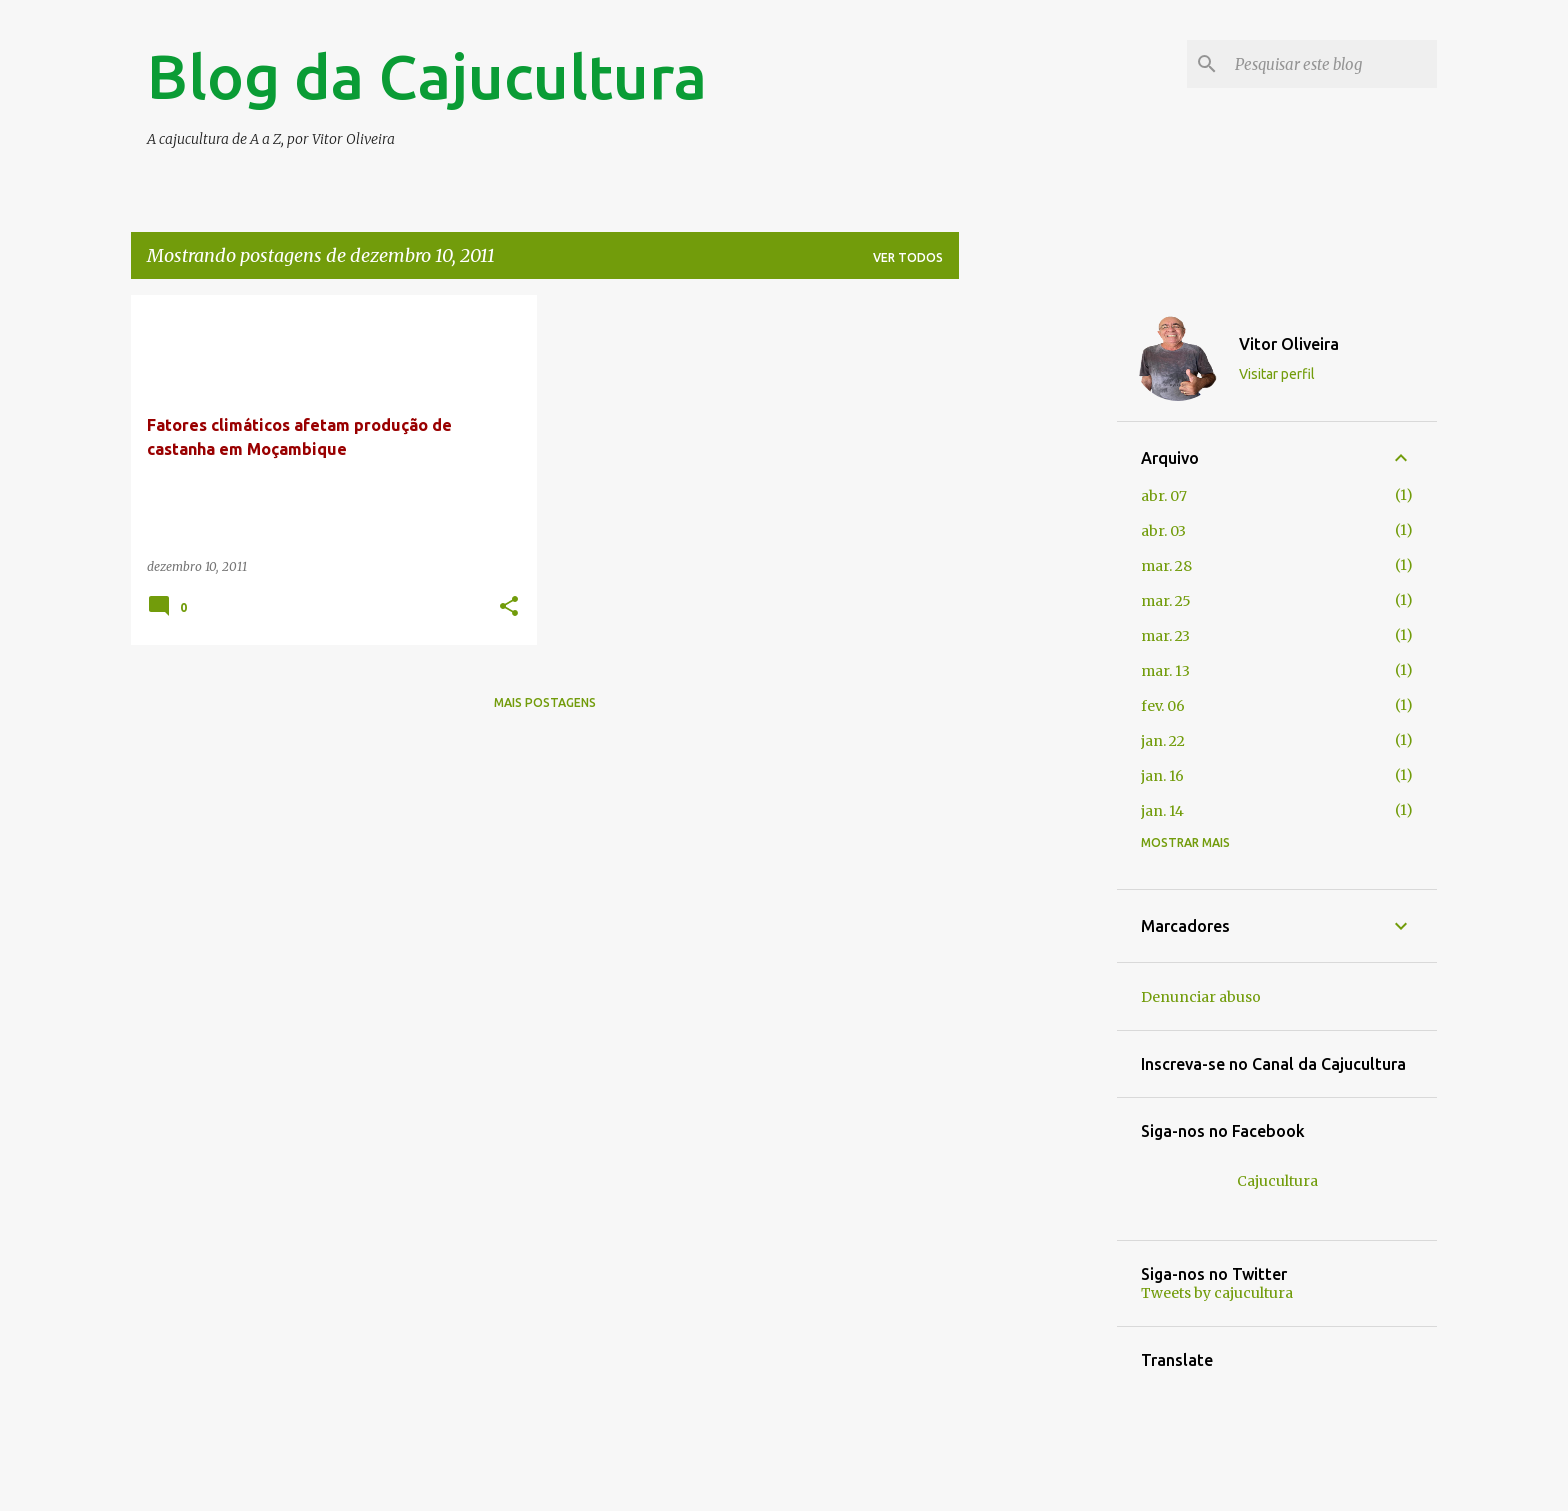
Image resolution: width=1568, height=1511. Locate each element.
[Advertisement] (1038, 595)
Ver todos (908, 257)
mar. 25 (1166, 601)
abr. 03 (1163, 531)
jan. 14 (1162, 811)
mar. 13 (1165, 671)
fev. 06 (1163, 706)
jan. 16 (1162, 776)
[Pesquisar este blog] (1332, 64)
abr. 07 (1164, 496)
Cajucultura (1277, 1181)
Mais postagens (545, 702)
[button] (509, 607)
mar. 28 (1166, 566)
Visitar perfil (1277, 374)
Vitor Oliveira (1289, 344)
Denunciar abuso (1201, 997)
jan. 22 (1163, 741)
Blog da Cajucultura (427, 76)
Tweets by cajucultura (1217, 1293)
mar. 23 (1165, 636)
